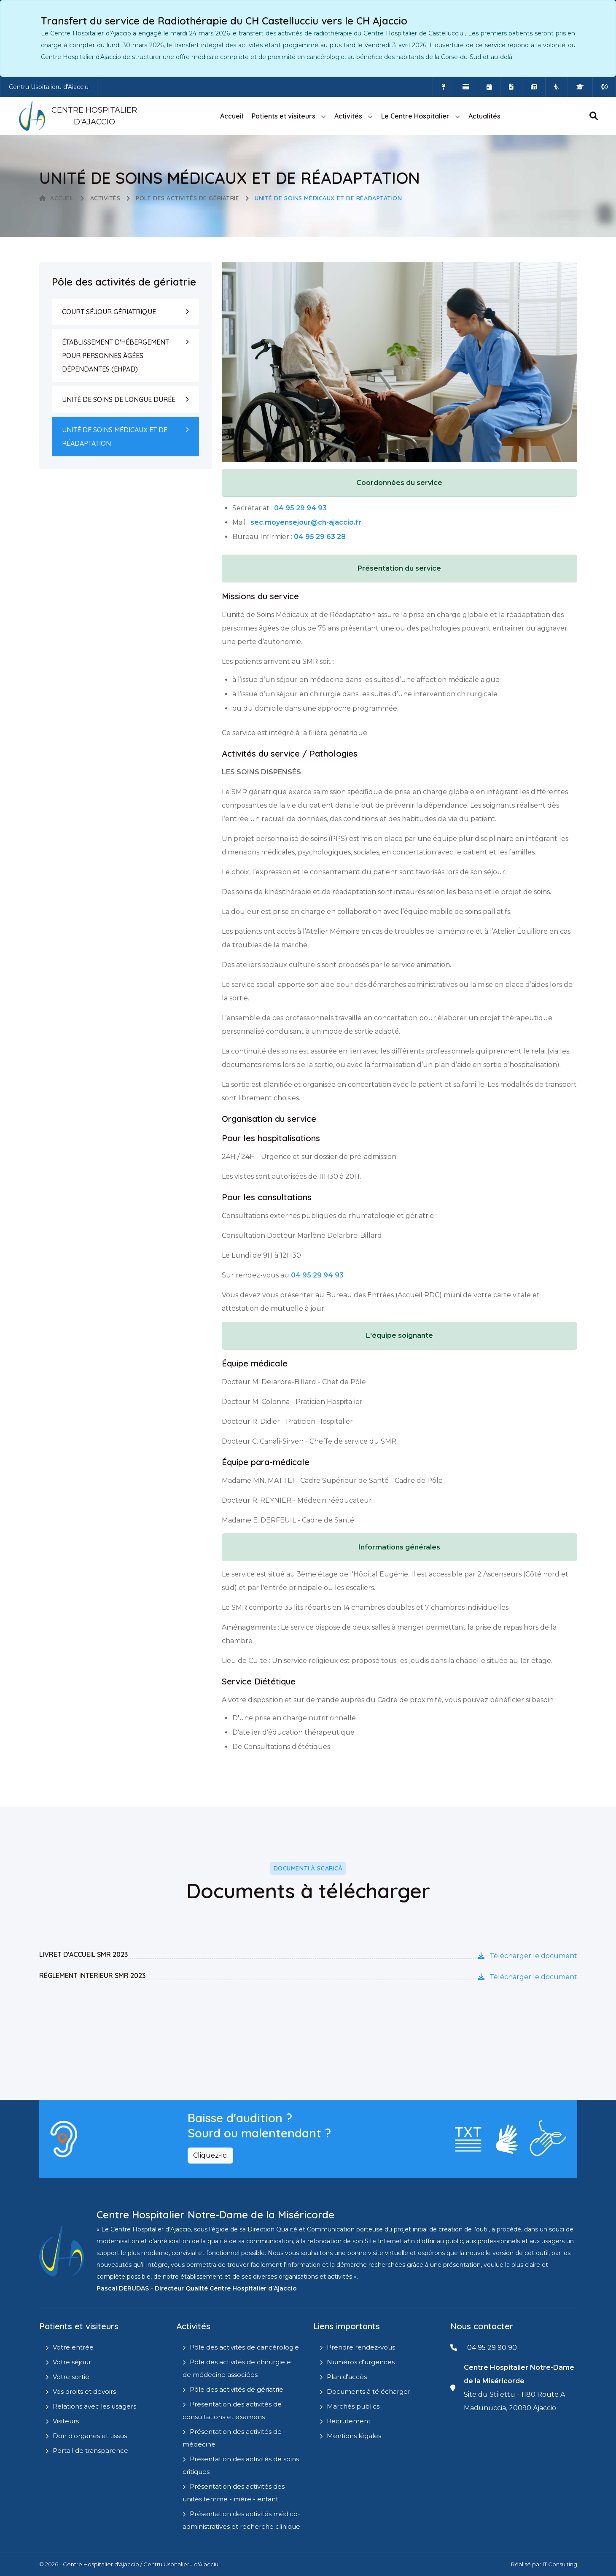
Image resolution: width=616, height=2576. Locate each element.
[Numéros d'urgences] (604, 87)
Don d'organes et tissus (90, 2436)
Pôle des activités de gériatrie (187, 198)
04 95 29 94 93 (300, 508)
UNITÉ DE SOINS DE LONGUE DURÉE (118, 399)
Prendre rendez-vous (361, 2347)
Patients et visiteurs (283, 116)
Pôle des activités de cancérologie (244, 2347)
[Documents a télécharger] (511, 87)
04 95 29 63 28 (320, 537)
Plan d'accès (347, 2377)
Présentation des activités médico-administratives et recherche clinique (241, 2520)
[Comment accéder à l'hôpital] (443, 87)
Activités (348, 116)
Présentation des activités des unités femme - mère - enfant (234, 2492)
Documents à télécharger (368, 2391)
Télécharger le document (527, 1956)
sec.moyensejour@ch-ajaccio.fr (305, 522)
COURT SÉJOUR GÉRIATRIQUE (109, 311)
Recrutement (349, 2421)
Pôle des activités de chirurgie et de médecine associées (238, 2368)
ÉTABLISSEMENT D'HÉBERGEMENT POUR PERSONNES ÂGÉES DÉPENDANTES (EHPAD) (115, 355)
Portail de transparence (90, 2451)
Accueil (231, 116)
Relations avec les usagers (94, 2406)
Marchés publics (353, 2406)
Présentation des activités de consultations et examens (232, 2410)
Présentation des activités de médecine (232, 2438)
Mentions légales (354, 2436)
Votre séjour (72, 2362)
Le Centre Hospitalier (415, 116)
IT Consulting (560, 2564)
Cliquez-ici (210, 2155)
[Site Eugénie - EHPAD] (557, 87)
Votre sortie (71, 2377)
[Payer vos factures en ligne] (466, 87)
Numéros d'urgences (361, 2362)
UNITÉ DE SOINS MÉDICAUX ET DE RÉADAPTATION (114, 436)
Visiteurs (66, 2421)
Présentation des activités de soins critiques (241, 2465)
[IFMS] (580, 87)
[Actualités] (533, 87)
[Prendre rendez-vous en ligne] (489, 87)
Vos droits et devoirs (84, 2391)
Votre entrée (73, 2347)
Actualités (484, 116)
